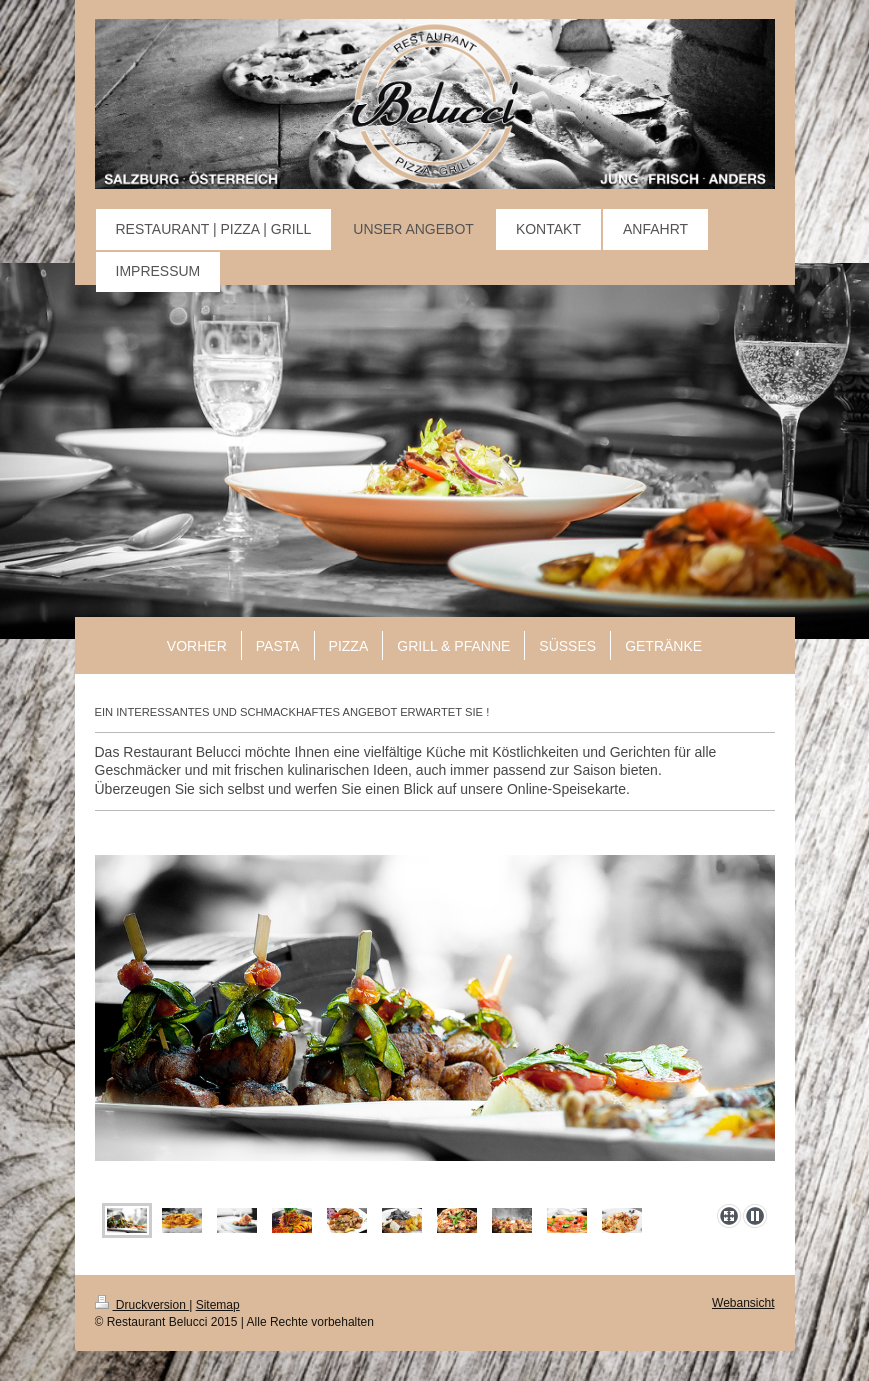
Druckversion (142, 1305)
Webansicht (743, 1303)
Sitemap (218, 1305)
